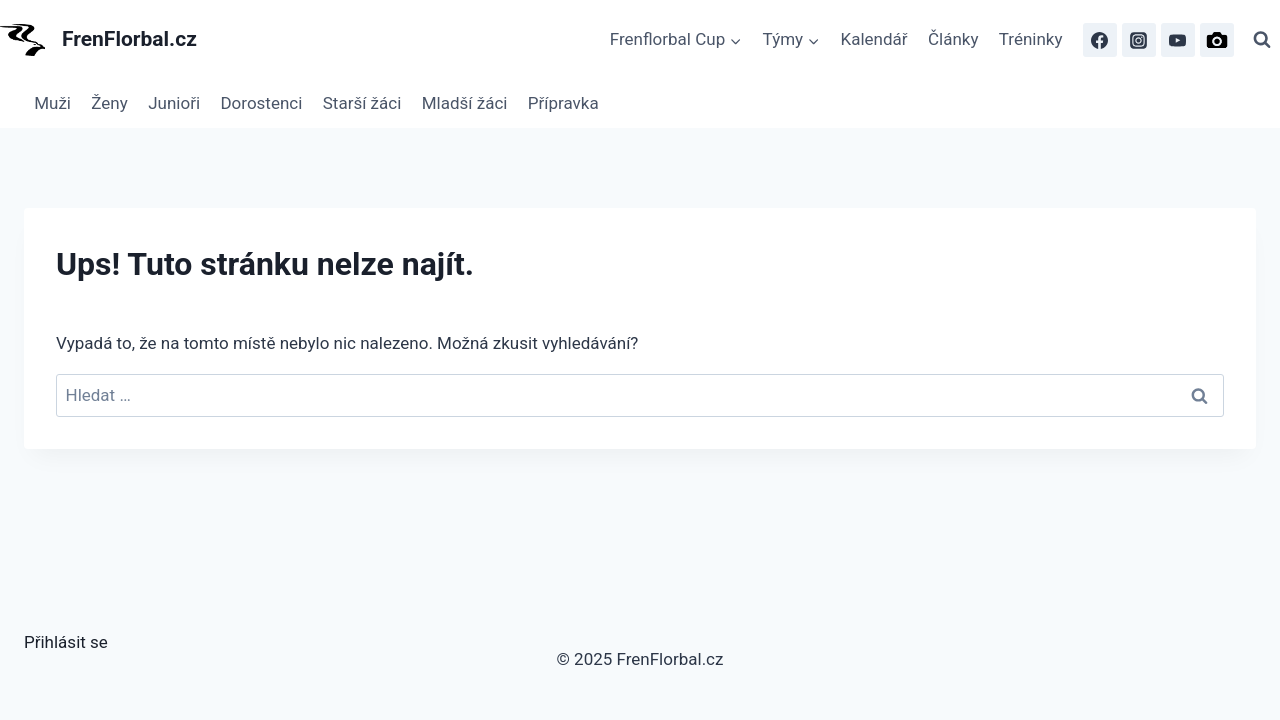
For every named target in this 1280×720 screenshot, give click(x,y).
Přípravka (563, 103)
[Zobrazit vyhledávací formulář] (1262, 40)
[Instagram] (1139, 40)
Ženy (109, 103)
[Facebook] (1100, 40)
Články (953, 39)
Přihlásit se (66, 642)
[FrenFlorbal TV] (1178, 40)
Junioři (174, 103)
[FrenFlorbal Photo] (1217, 40)
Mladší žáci (465, 103)
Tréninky (1031, 39)
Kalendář (874, 39)
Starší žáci (362, 103)
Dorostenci (261, 103)
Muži (52, 103)
